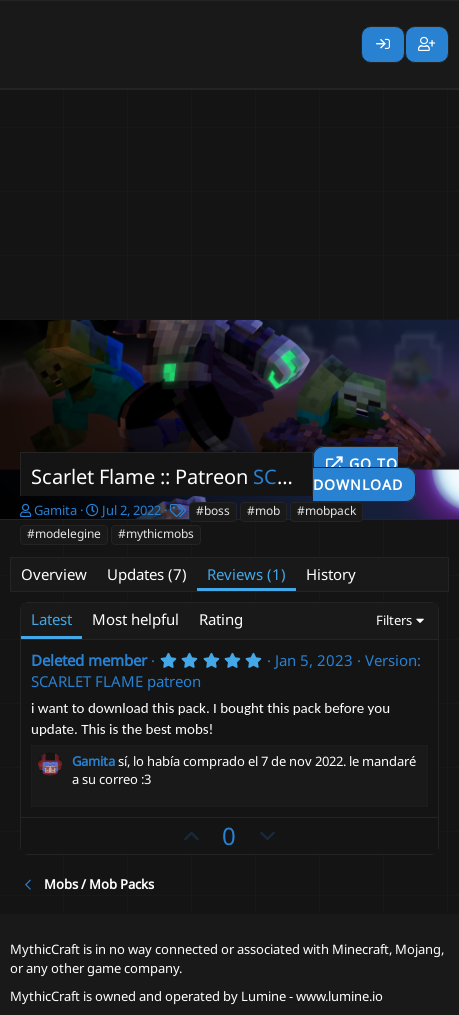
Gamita (55, 510)
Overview (54, 574)
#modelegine (64, 533)
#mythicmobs (156, 533)
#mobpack (326, 510)
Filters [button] (394, 620)
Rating (221, 619)
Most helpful (135, 619)
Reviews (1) (246, 574)
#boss (213, 510)
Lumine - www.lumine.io (312, 996)
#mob (263, 510)
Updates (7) (147, 574)
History (331, 574)
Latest (51, 619)
